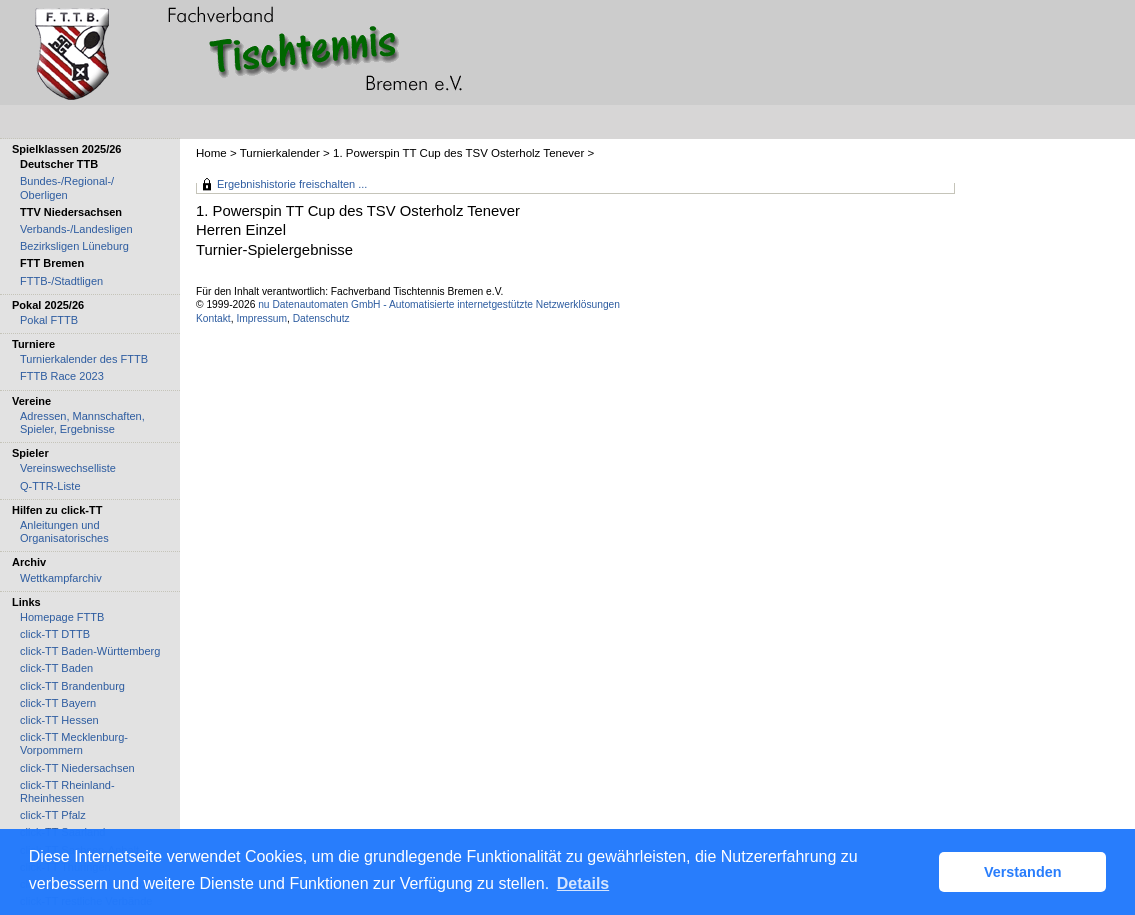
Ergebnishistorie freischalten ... (292, 184)
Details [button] (583, 883)
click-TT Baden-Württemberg (90, 651)
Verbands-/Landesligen (76, 229)
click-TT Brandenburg (72, 686)
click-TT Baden (56, 668)
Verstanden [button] (1023, 872)
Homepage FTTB (62, 617)
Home (211, 153)
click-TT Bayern (58, 703)
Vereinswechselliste (68, 468)
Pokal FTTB (49, 320)
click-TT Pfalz (53, 815)
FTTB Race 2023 (62, 376)
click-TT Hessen (59, 720)
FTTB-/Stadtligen (61, 281)
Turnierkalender (280, 153)
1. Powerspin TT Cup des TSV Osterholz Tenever (458, 153)
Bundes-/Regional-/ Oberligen (67, 187)
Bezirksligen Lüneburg (74, 246)
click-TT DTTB (55, 634)
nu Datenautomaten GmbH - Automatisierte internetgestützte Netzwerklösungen (439, 304)
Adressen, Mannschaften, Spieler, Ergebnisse (82, 422)
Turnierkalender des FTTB (84, 359)
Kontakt (213, 318)
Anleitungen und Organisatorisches (64, 531)
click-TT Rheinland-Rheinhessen (67, 791)
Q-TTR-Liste (50, 486)
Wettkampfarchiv (61, 578)
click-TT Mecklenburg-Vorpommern (74, 743)
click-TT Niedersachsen (77, 768)
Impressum (261, 318)
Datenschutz (321, 318)
